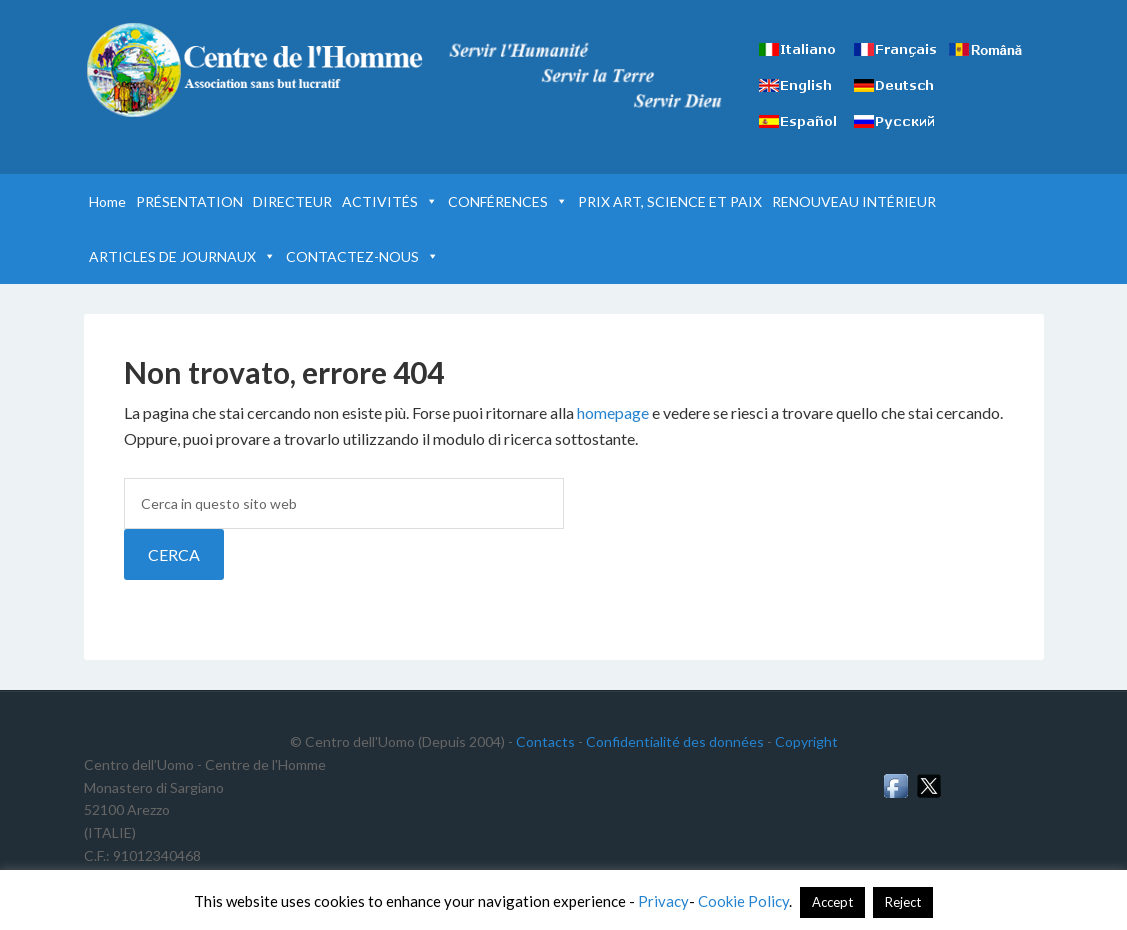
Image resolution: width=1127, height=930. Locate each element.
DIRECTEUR (292, 201)
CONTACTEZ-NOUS (362, 256)
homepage (613, 412)
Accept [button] (832, 902)
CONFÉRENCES (508, 201)
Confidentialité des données (675, 741)
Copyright (806, 741)
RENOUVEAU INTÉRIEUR (854, 201)
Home (107, 201)
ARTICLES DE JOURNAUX (182, 256)
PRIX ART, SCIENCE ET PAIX (670, 201)
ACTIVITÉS (390, 201)
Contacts (545, 741)
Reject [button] (903, 902)
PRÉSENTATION (189, 201)
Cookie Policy (743, 901)
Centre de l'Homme (254, 70)
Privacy (663, 901)
